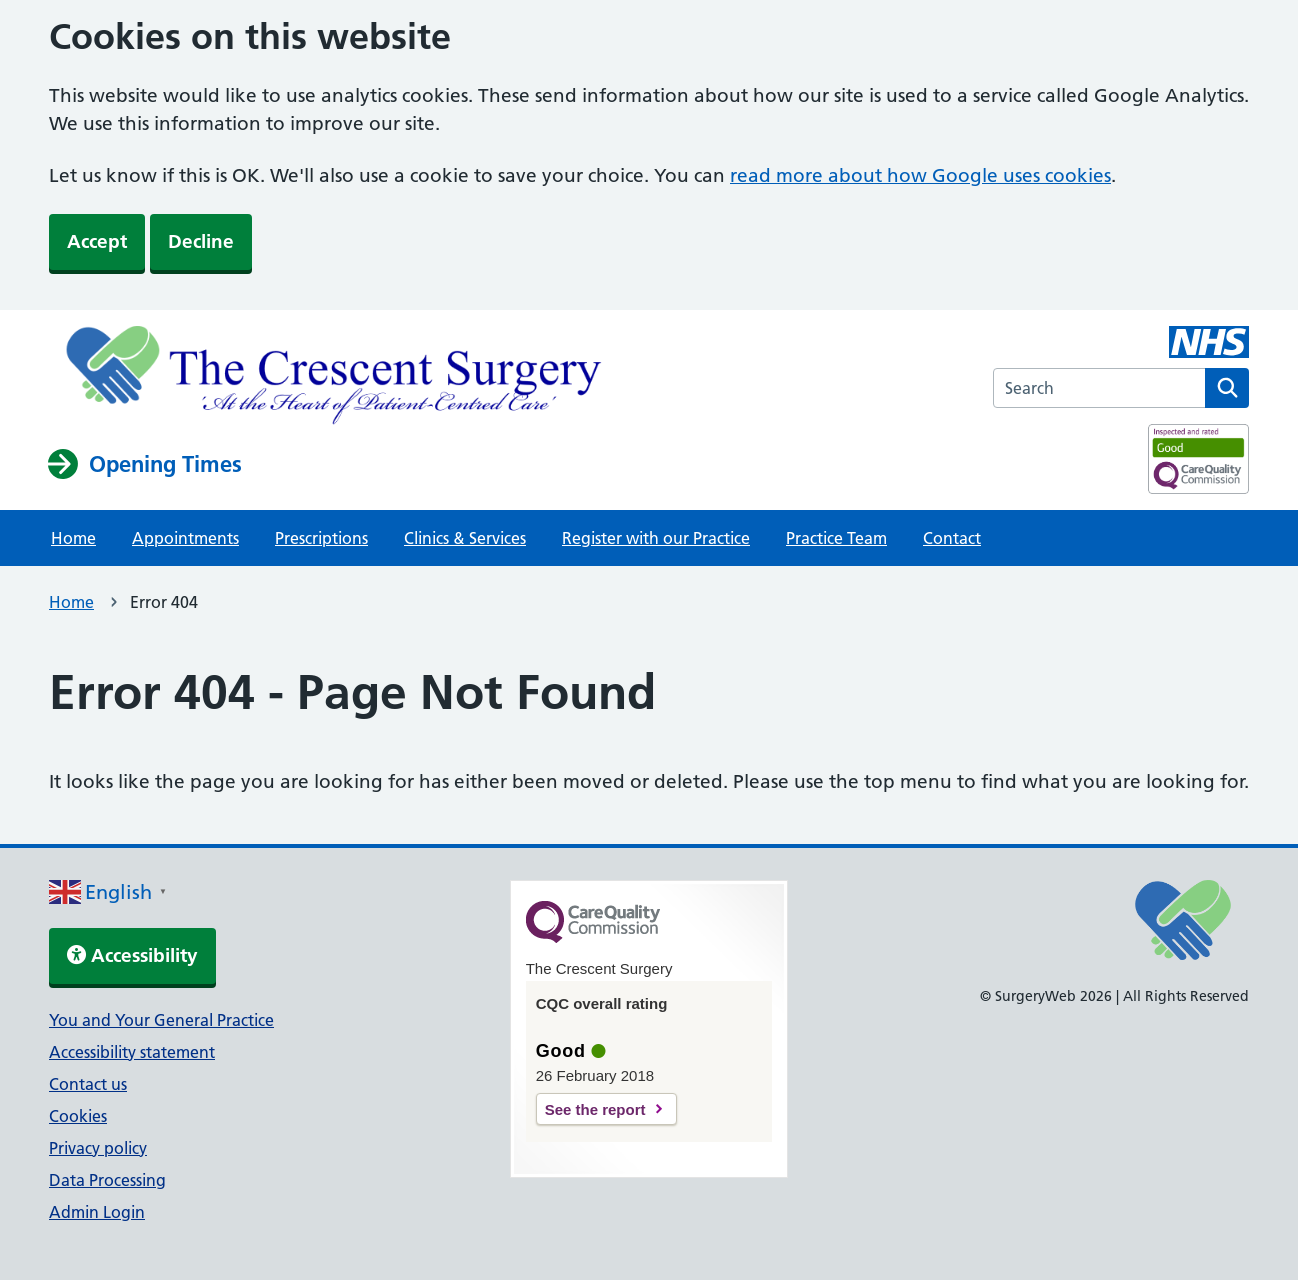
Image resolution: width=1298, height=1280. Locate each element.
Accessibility (132, 955)
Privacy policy (98, 1148)
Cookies (78, 1116)
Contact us (88, 1084)
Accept (97, 241)
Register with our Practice (656, 538)
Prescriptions (321, 538)
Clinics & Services (465, 538)
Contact (952, 538)
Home (73, 538)
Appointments (185, 538)
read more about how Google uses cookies (920, 175)
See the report (595, 1109)
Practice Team (836, 538)
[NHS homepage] (338, 378)
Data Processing (107, 1180)
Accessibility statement (132, 1052)
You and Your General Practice (161, 1020)
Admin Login (97, 1212)
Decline (201, 241)
